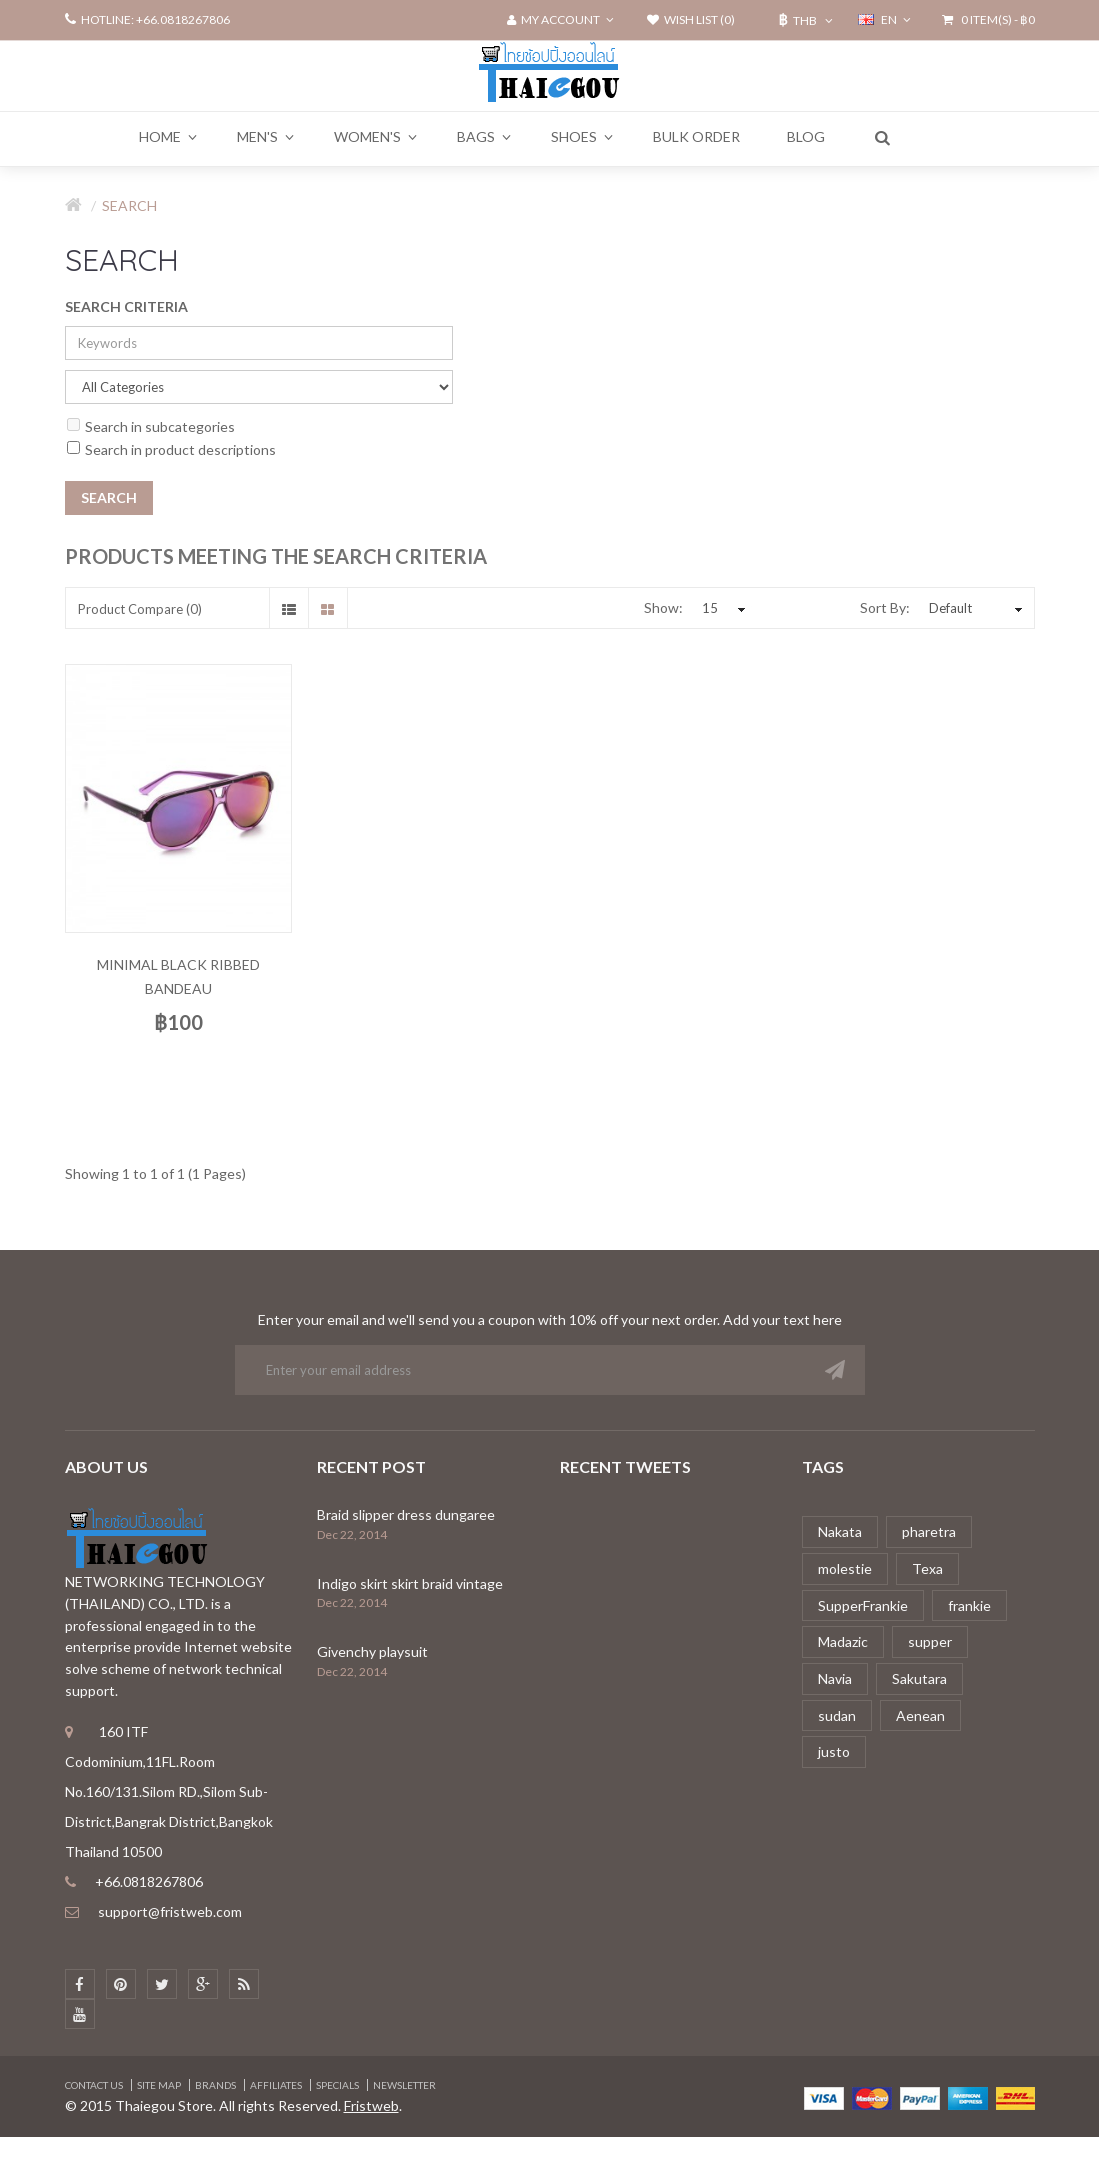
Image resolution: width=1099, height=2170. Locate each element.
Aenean (920, 1715)
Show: (663, 607)
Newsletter (404, 2085)
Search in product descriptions (171, 449)
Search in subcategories (151, 426)
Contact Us (94, 2085)
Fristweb (371, 2105)
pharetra (929, 1531)
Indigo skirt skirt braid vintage (410, 1583)
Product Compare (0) (140, 609)
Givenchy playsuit (372, 1651)
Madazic (843, 1641)
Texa (927, 1568)
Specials (337, 2085)
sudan (837, 1715)
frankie (969, 1605)
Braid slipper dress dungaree (406, 1514)
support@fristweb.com (170, 1911)
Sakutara (919, 1678)
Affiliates (276, 2085)
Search (129, 205)
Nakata (840, 1531)
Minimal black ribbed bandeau (178, 976)
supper (930, 1641)
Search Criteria (126, 306)
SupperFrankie (863, 1605)
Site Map (159, 2085)
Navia (835, 1678)
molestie (845, 1568)
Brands (215, 2085)
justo (834, 1751)
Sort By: (885, 607)
